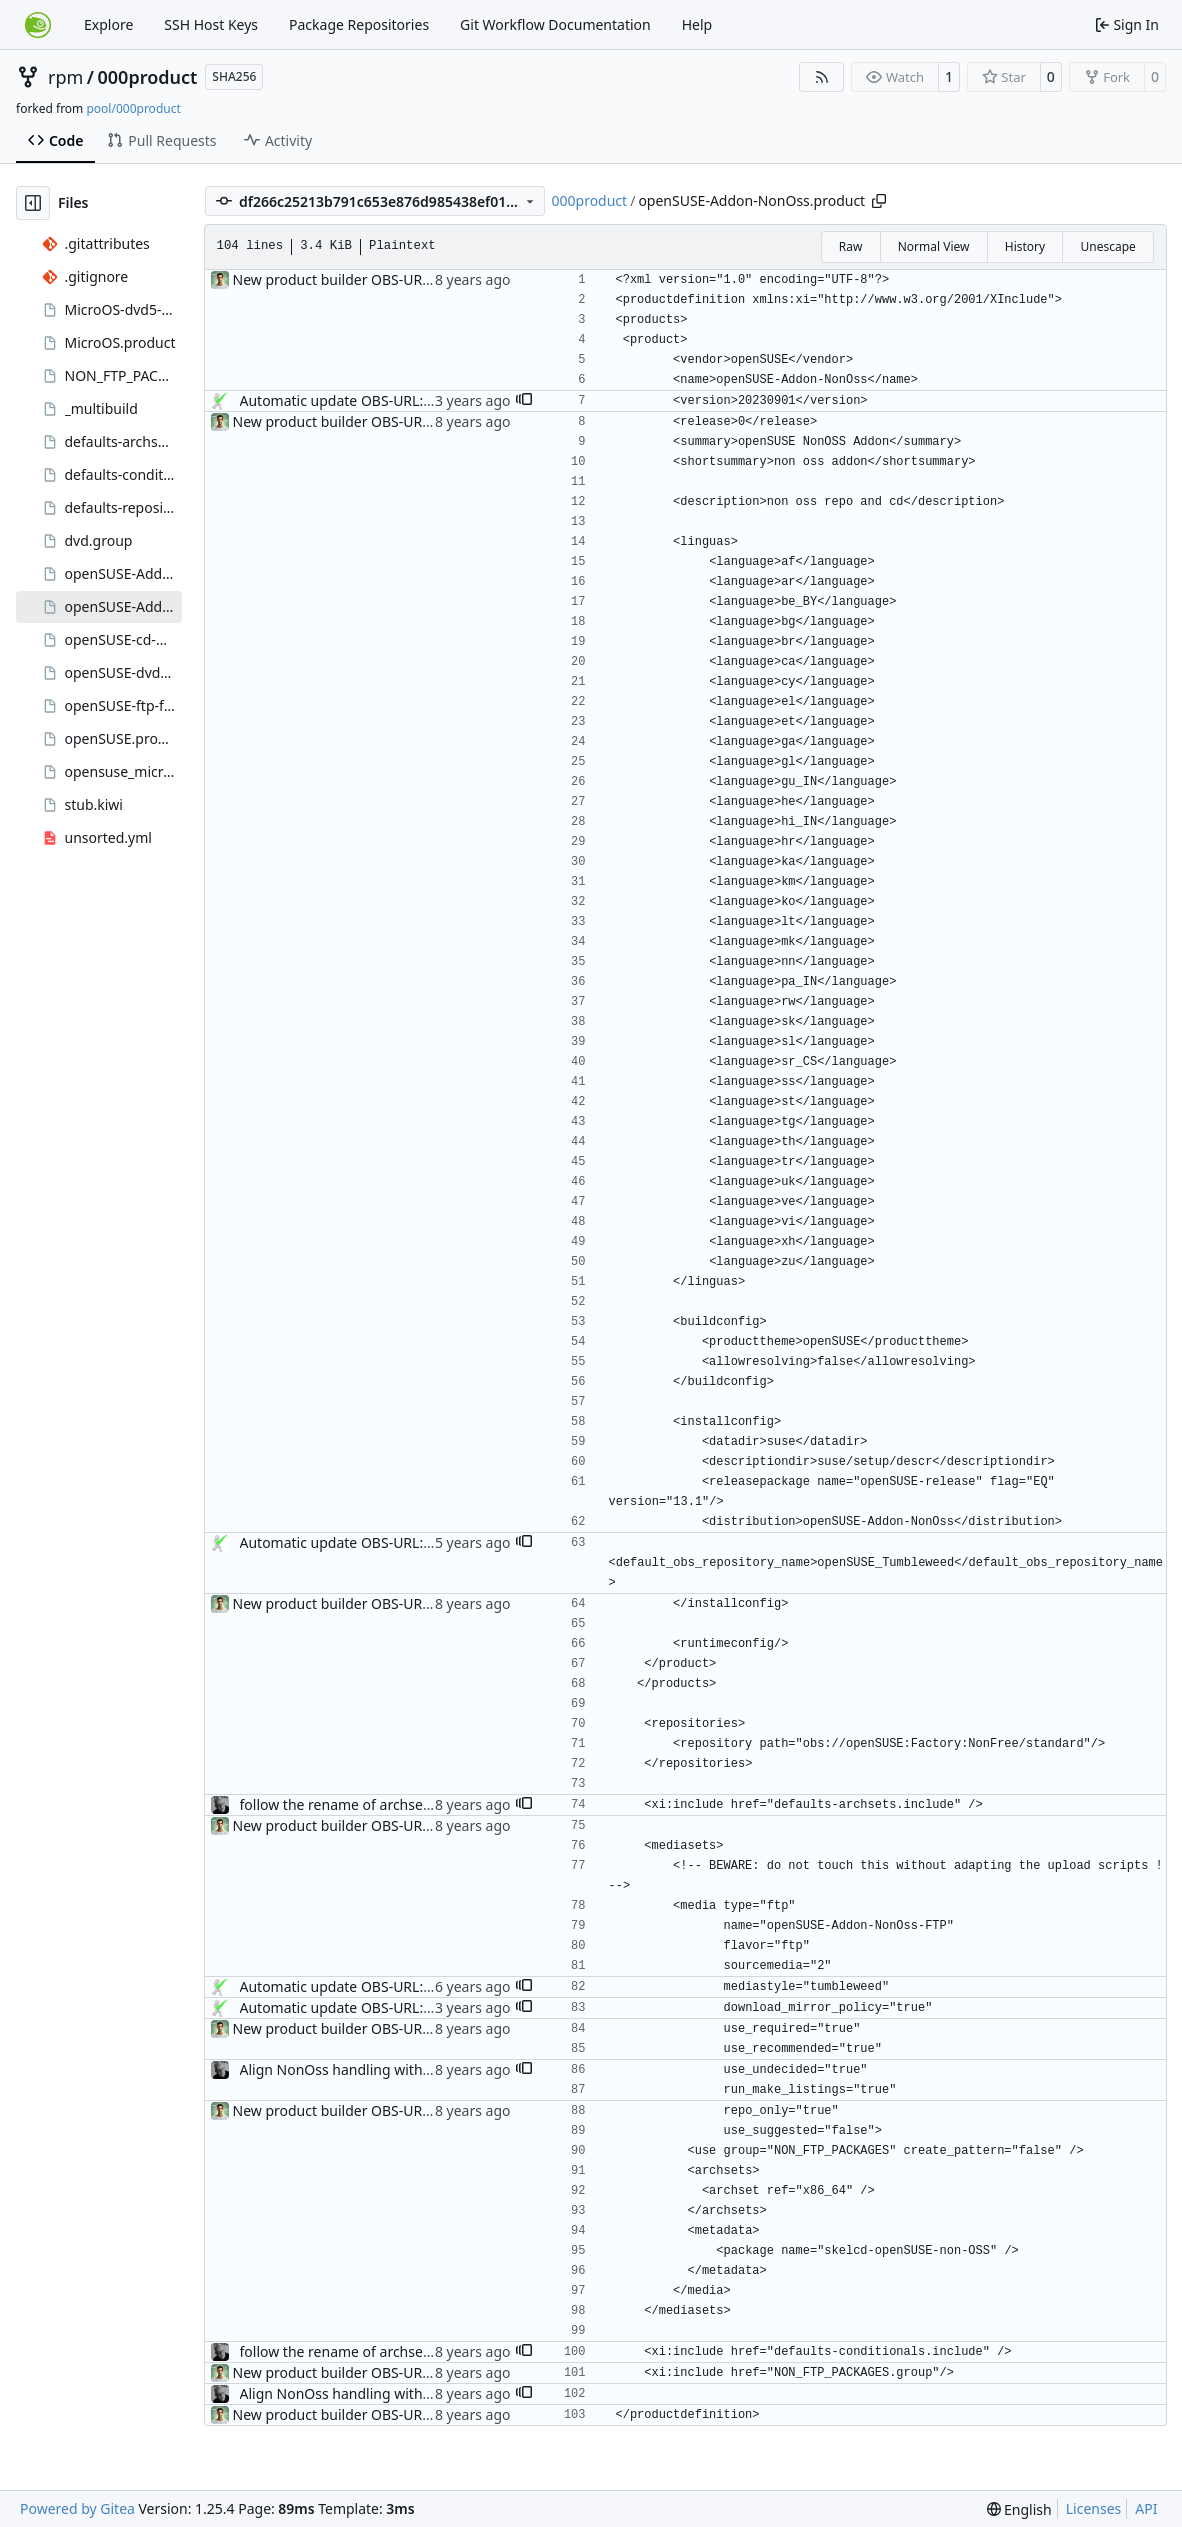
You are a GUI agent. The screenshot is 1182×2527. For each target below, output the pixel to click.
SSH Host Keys (211, 24)
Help (697, 24)
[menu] (1019, 2509)
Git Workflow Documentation (555, 24)
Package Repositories (359, 24)
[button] (524, 401)
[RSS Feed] (822, 77)
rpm (65, 77)
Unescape (1107, 246)
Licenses (1094, 2508)
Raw (851, 246)
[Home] (38, 25)
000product (148, 77)
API (1146, 2508)
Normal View (934, 246)
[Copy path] (879, 201)
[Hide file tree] (33, 203)
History (1025, 246)
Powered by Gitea (77, 2508)
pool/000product (133, 108)
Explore (108, 24)
